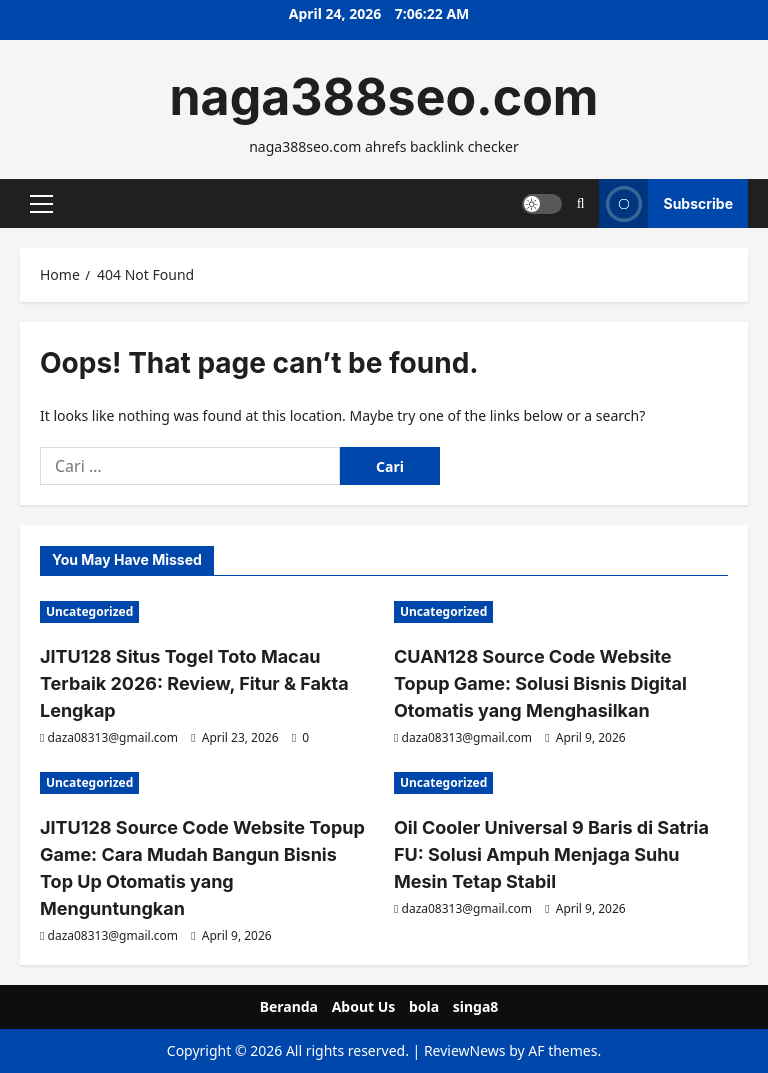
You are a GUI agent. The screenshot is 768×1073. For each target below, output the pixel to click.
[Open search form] (581, 203)
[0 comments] (300, 737)
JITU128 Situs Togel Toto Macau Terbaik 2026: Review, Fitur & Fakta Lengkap (194, 683)
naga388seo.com (383, 97)
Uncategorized (89, 611)
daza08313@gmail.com (113, 737)
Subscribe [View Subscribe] (666, 203)
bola (424, 1006)
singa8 (476, 1006)
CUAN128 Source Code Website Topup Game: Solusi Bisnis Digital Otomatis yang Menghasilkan (540, 683)
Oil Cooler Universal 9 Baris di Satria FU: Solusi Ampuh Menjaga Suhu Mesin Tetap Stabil (551, 854)
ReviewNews (465, 1050)
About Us (364, 1006)
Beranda (289, 1006)
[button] (41, 203)
